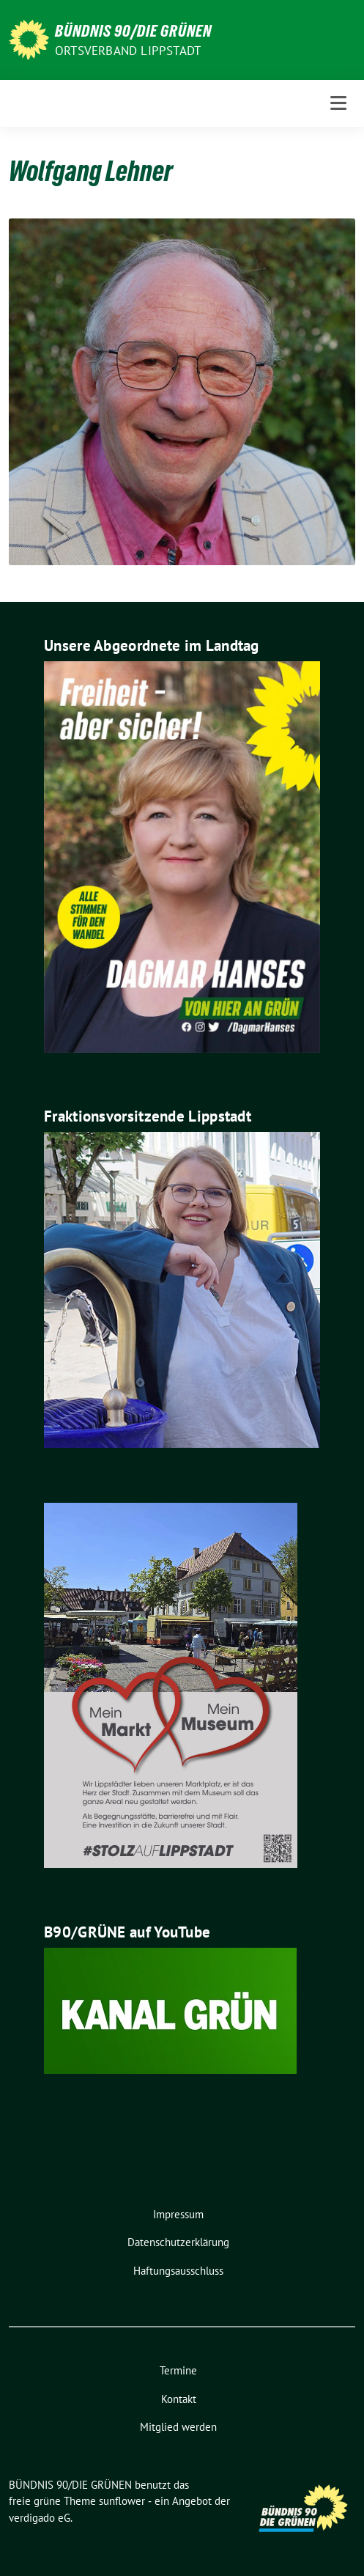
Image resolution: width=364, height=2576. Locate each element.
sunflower (122, 2501)
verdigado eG (39, 2518)
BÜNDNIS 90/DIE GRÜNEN (133, 30)
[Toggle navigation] (338, 103)
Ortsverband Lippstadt (128, 51)
